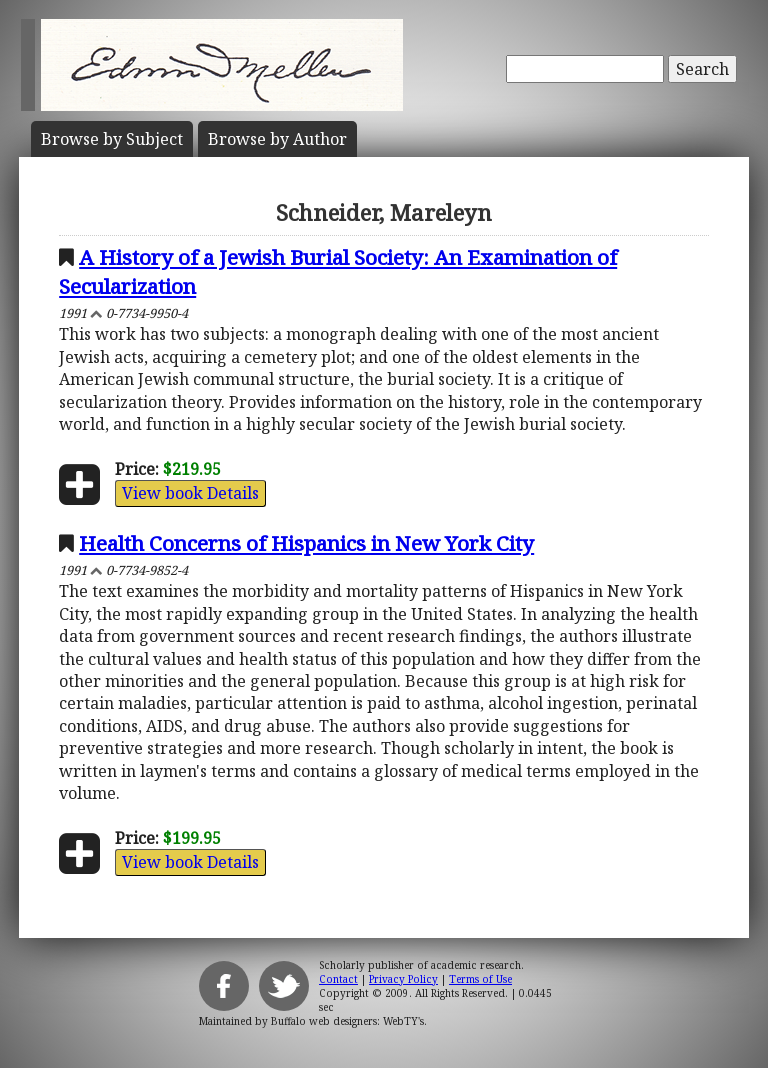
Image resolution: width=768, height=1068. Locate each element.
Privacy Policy (403, 979)
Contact (338, 979)
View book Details (190, 493)
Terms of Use (480, 979)
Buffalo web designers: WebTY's (347, 1021)
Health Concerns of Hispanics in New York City (306, 543)
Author (277, 139)
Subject (112, 139)
